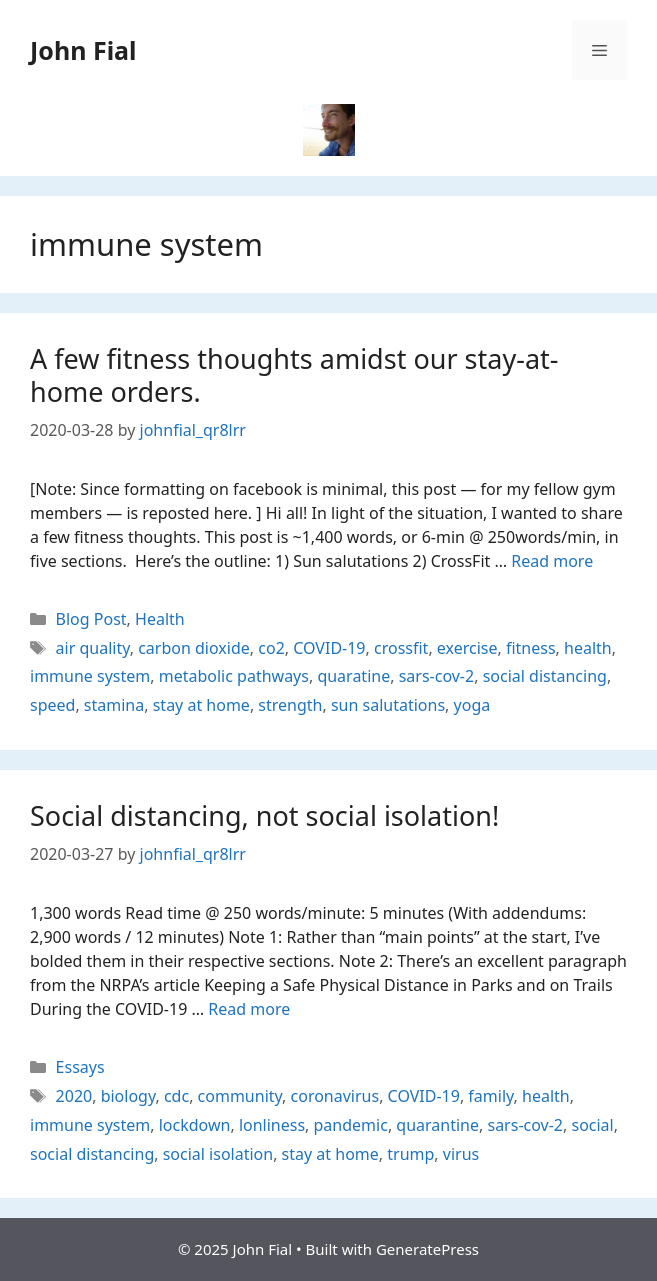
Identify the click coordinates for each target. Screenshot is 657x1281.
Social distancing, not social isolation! (264, 815)
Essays (80, 1067)
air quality (93, 648)
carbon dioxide (194, 648)
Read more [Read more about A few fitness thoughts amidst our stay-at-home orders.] (552, 561)
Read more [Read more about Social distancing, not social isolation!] (249, 1009)
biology (128, 1096)
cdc (176, 1096)
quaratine (353, 676)
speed (52, 705)
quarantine (437, 1125)
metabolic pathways (234, 676)
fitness (531, 648)
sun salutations (388, 705)
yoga (472, 705)
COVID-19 (329, 648)
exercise (467, 648)
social (592, 1125)
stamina (114, 705)
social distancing (545, 676)
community (240, 1096)
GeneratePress (427, 1249)
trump (410, 1154)
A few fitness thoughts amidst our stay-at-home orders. (294, 374)
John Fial (83, 50)
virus (461, 1154)
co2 (271, 648)
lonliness (272, 1125)
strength (290, 705)
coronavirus (335, 1096)
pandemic (351, 1125)
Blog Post (91, 619)
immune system (90, 676)
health (588, 648)
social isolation (218, 1154)
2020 (74, 1096)
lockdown (195, 1125)
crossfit (401, 648)
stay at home (201, 705)
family (490, 1096)
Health (160, 619)
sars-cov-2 (437, 676)
